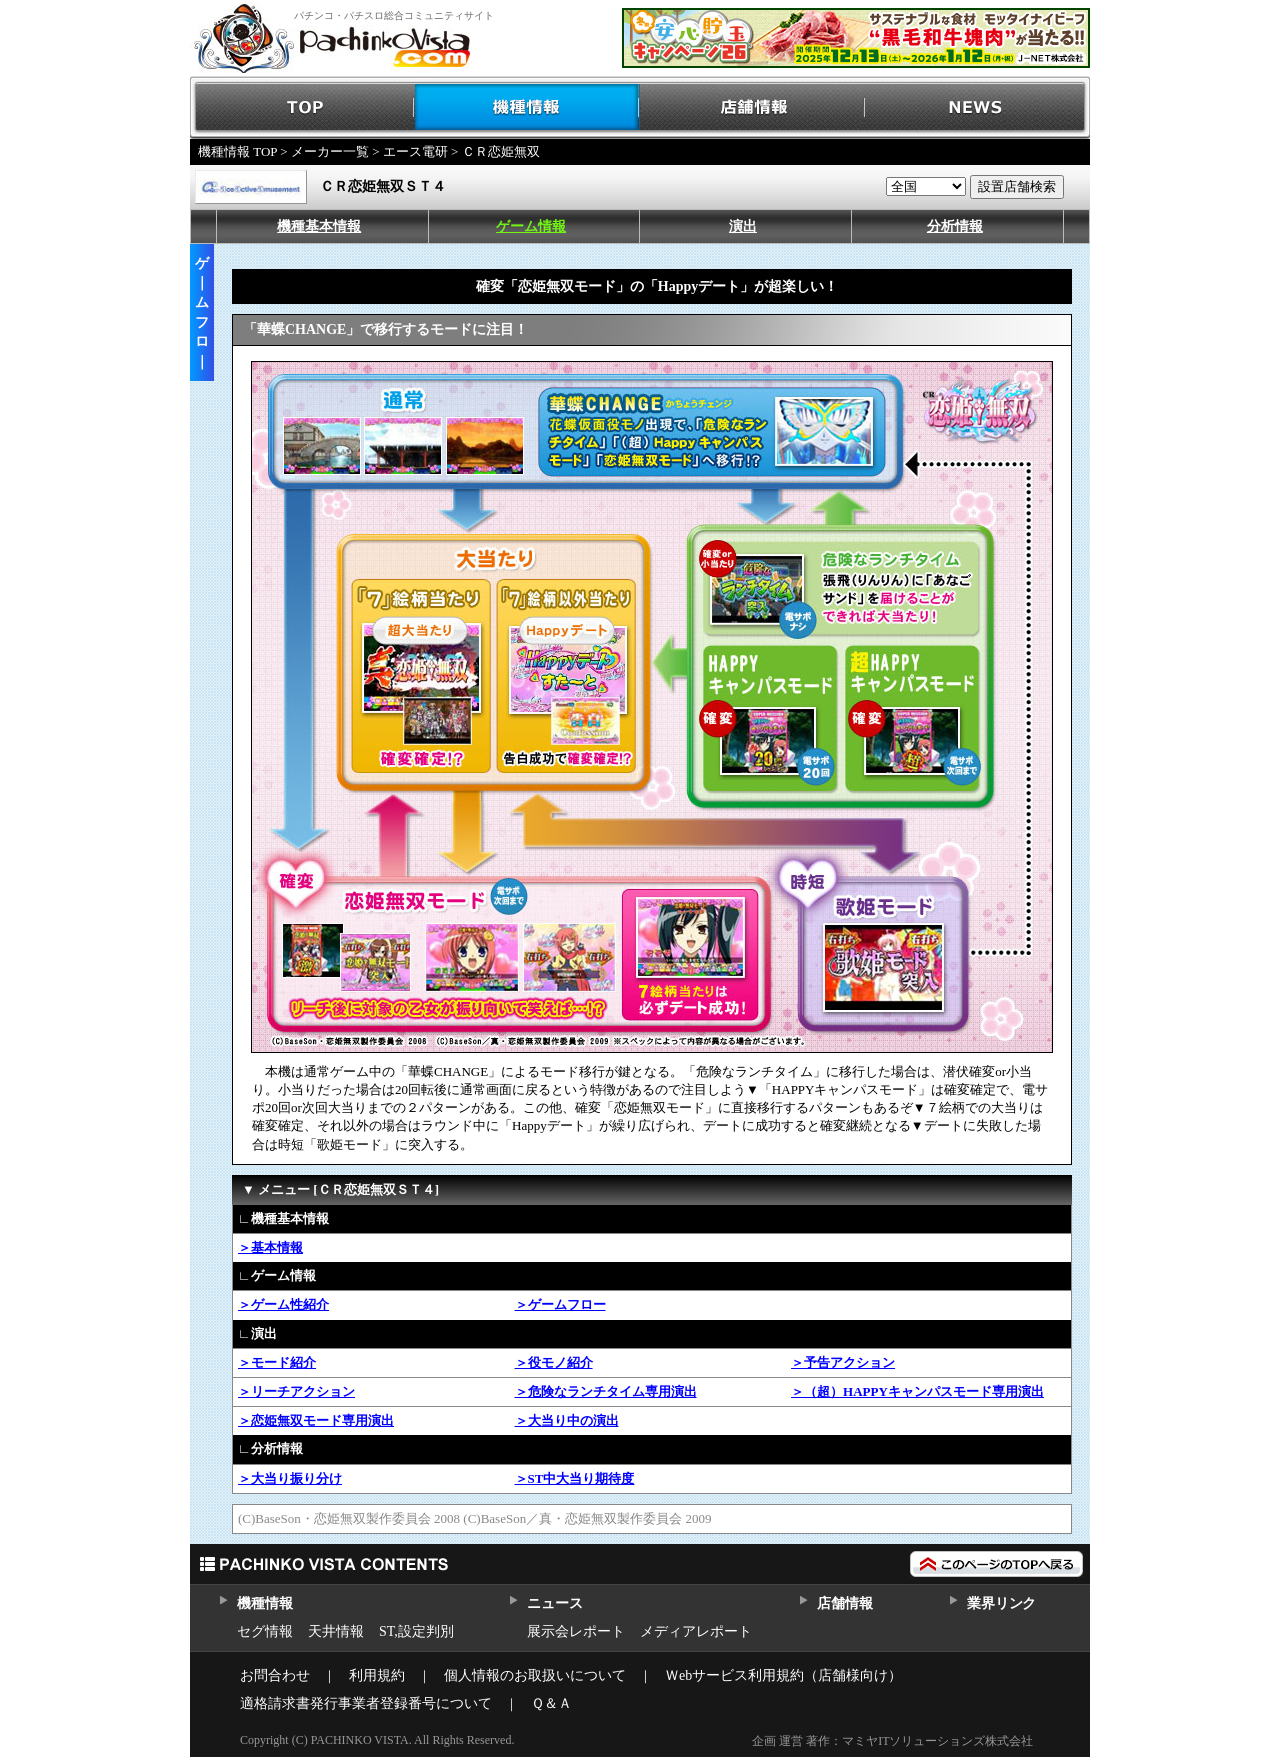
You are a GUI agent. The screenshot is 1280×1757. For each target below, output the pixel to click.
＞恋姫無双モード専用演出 (316, 1420)
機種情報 (527, 107)
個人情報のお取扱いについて (535, 1675)
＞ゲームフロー (560, 1304)
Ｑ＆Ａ (551, 1703)
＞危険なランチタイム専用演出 (606, 1391)
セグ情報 (265, 1631)
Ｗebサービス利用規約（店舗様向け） (783, 1675)
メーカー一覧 (330, 151)
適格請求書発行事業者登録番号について (366, 1703)
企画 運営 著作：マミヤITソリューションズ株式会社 (892, 1741)
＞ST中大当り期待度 (575, 1478)
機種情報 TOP (237, 151)
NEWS (977, 107)
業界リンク (1001, 1603)
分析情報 (955, 226)
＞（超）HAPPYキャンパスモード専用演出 (917, 1391)
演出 (743, 226)
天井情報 (336, 1631)
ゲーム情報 (531, 226)
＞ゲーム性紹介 (283, 1304)
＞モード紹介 (277, 1362)
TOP (302, 107)
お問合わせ (275, 1675)
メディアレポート (696, 1631)
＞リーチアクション (296, 1391)
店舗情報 (752, 107)
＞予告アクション (843, 1362)
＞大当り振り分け (290, 1478)
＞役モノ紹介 (554, 1362)
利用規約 (377, 1675)
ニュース (554, 1603)
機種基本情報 (319, 226)
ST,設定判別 (416, 1631)
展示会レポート (576, 1631)
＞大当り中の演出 (567, 1420)
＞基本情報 (270, 1247)
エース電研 (415, 151)
